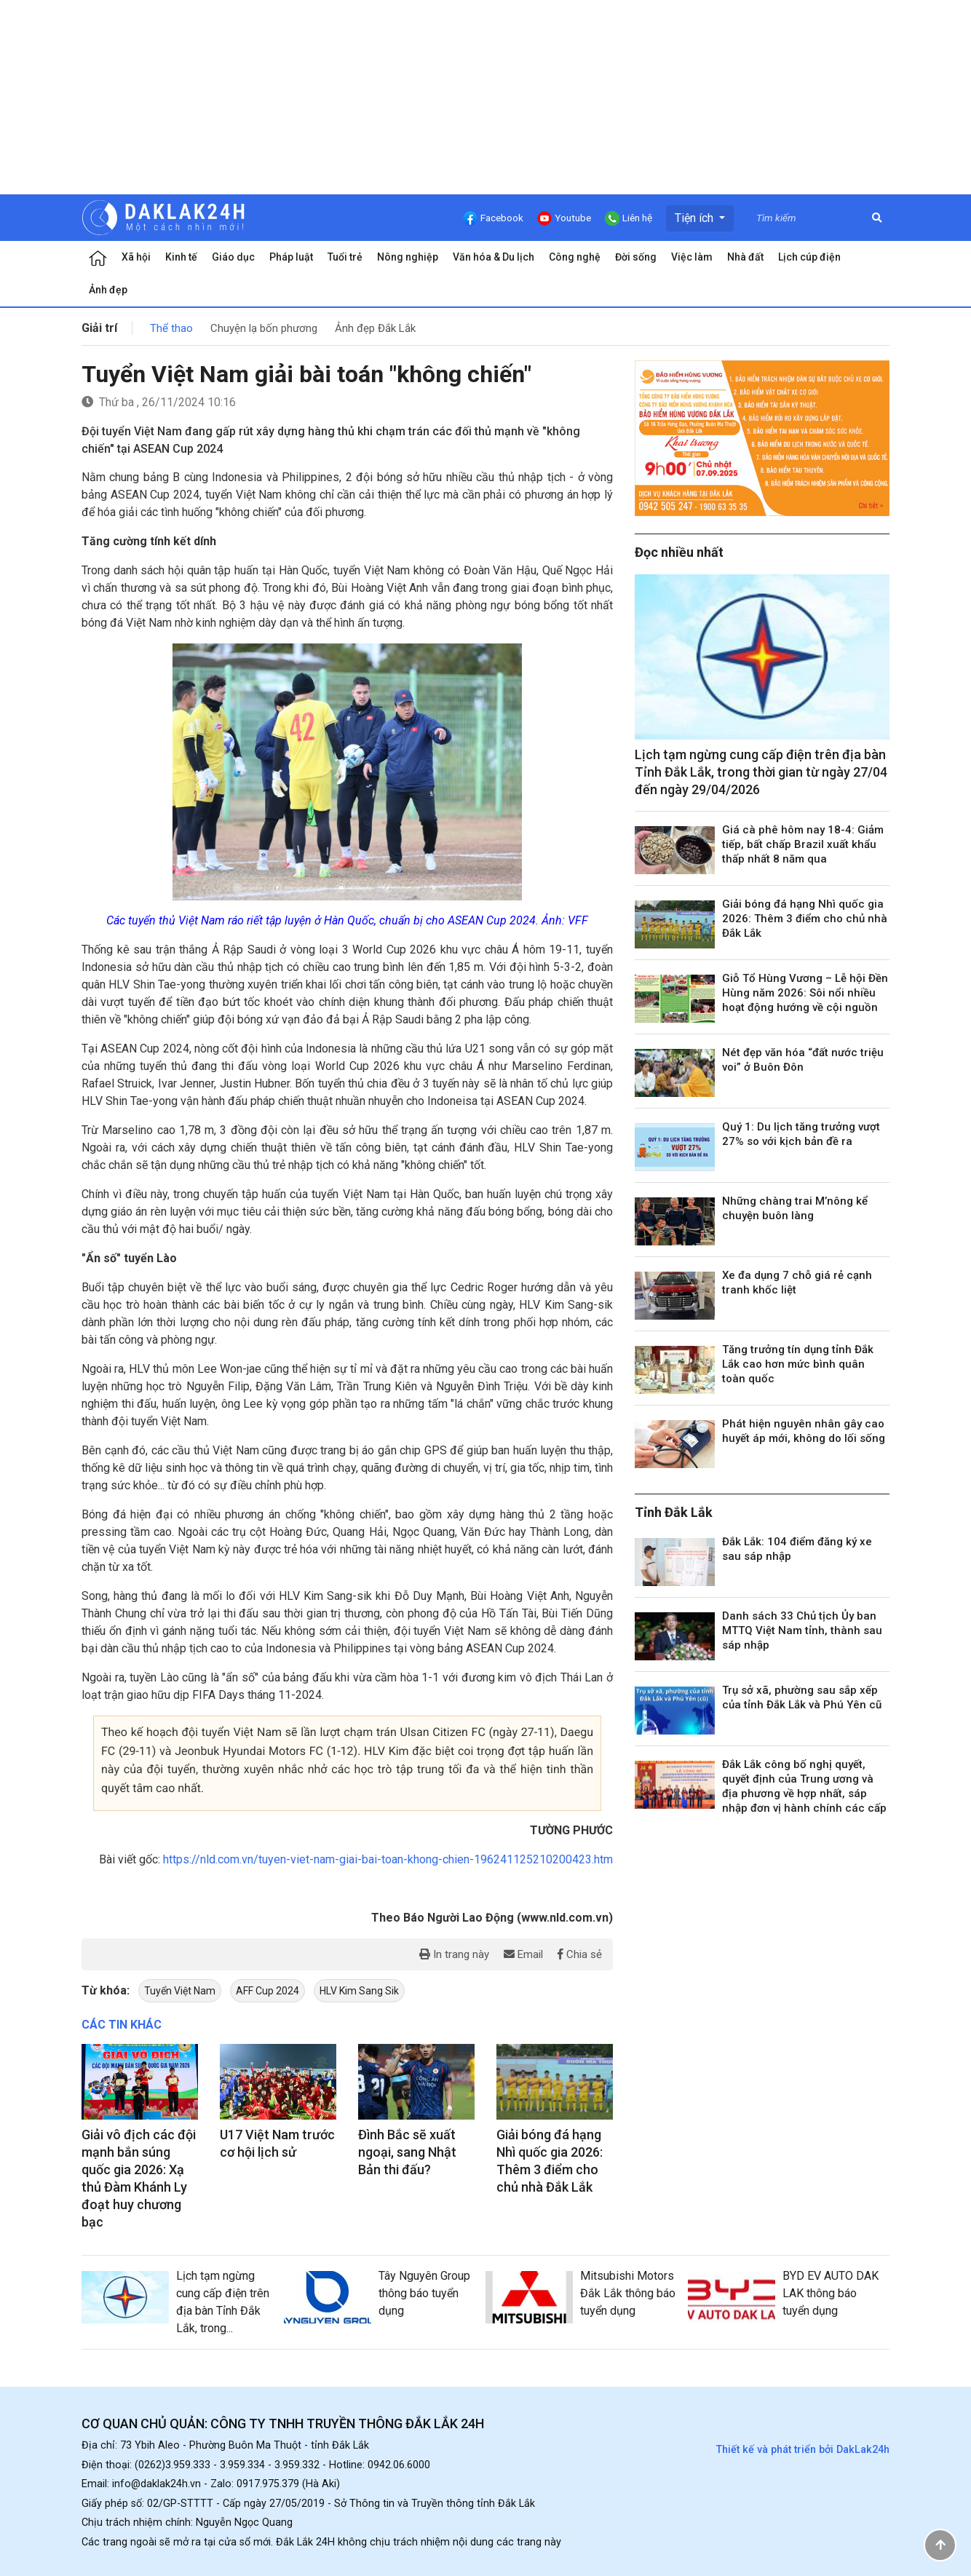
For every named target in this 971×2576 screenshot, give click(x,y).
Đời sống (636, 257)
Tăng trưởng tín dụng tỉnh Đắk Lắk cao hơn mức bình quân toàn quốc (797, 1364)
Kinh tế (181, 257)
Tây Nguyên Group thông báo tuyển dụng (424, 2293)
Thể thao (171, 328)
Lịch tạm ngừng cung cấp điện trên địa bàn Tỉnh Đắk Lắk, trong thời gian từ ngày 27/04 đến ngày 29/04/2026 (761, 772)
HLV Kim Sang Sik (359, 1991)
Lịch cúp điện (809, 257)
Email (523, 1954)
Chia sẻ (580, 1954)
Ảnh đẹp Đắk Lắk (375, 328)
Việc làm (692, 257)
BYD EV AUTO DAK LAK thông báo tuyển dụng (830, 2293)
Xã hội (136, 257)
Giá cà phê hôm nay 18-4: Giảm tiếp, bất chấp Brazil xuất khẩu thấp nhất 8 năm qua (803, 844)
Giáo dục (233, 257)
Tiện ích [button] (695, 218)
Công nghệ (575, 257)
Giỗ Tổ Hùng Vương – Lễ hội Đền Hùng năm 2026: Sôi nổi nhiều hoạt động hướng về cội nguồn (805, 993)
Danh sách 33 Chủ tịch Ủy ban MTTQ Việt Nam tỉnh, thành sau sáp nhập (802, 1630)
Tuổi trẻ (345, 257)
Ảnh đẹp (108, 290)
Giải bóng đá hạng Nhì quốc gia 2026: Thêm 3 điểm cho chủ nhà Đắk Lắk (804, 918)
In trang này (454, 1954)
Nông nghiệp (407, 257)
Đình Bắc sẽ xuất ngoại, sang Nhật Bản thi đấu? (407, 2152)
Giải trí (99, 328)
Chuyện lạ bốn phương (263, 328)
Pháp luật (291, 257)
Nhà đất (745, 257)
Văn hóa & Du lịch (493, 257)
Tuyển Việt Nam (179, 1991)
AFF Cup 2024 (267, 1991)
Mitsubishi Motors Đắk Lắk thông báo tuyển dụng (627, 2293)
